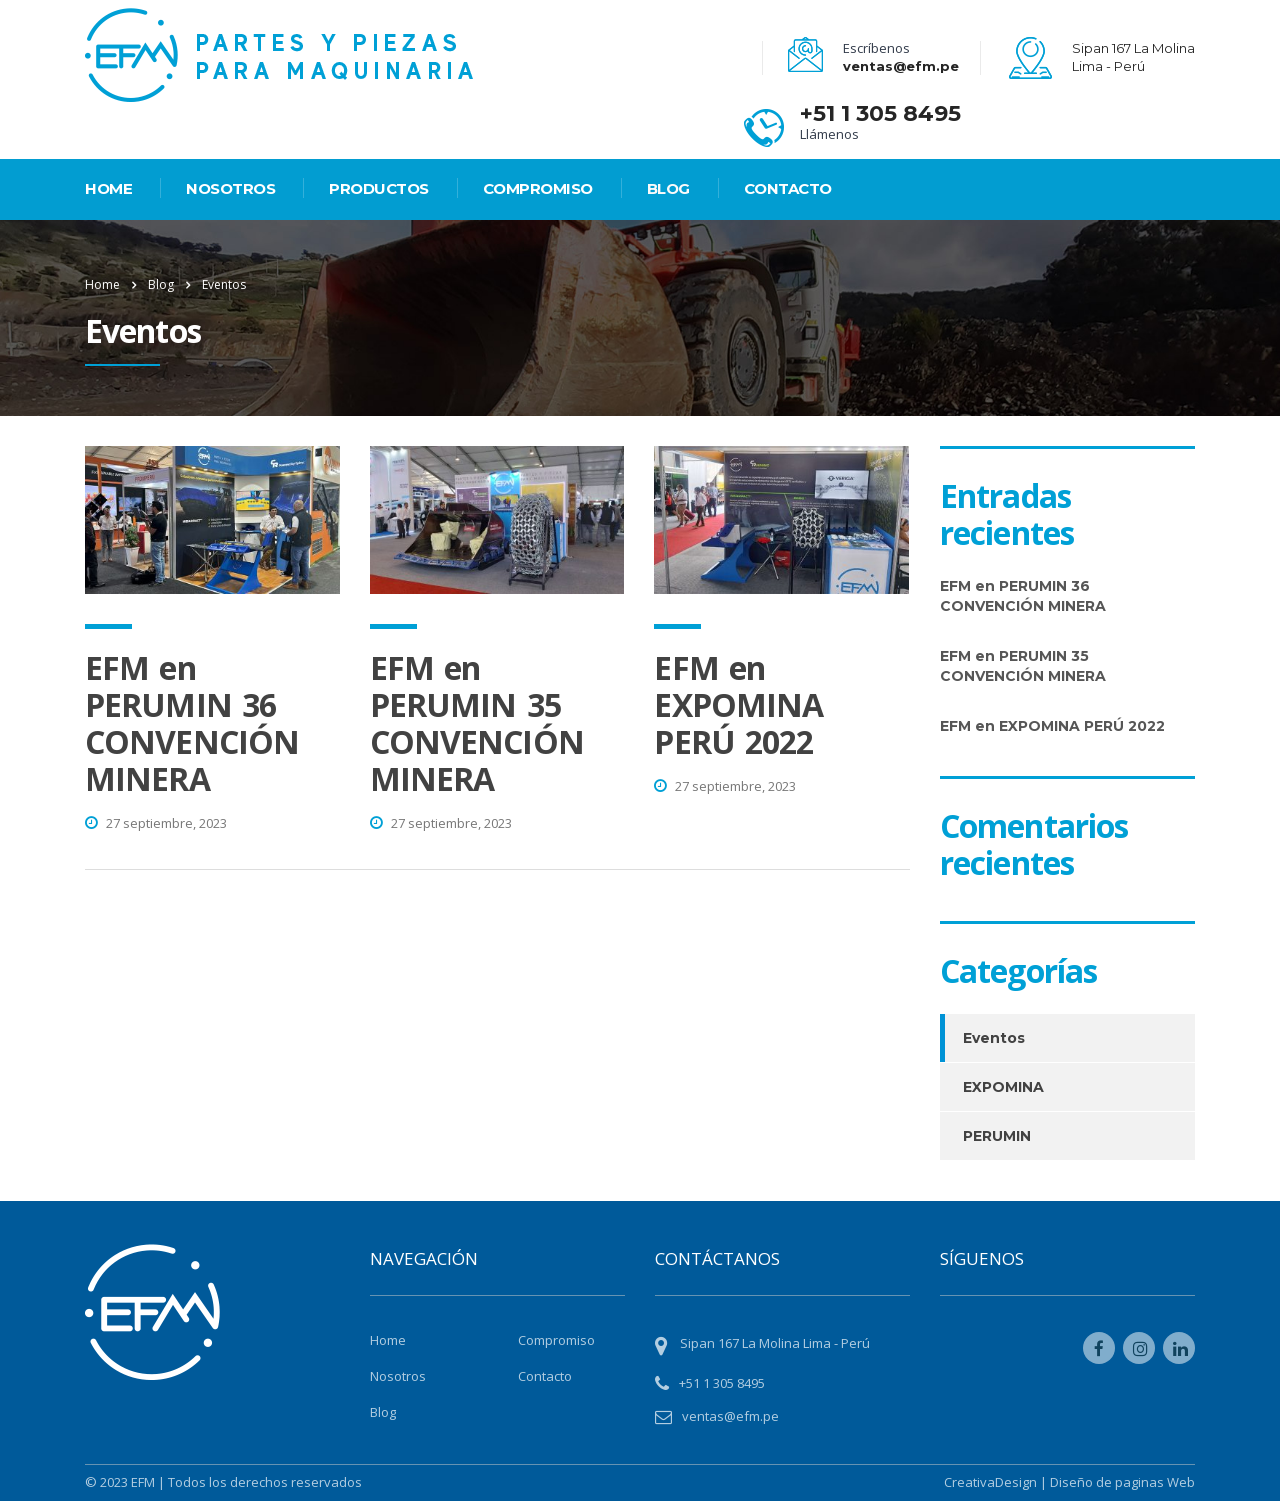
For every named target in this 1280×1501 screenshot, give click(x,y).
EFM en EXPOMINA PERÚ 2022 (738, 704)
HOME (108, 188)
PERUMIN (997, 1136)
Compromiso (538, 188)
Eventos (994, 1038)
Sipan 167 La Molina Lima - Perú (775, 1343)
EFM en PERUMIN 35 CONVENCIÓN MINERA (477, 723)
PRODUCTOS (379, 188)
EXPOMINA (1003, 1087)
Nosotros (230, 188)
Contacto (788, 188)
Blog (668, 188)
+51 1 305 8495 (880, 113)
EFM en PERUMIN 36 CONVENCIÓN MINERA (192, 723)
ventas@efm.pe (901, 66)
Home (102, 284)
